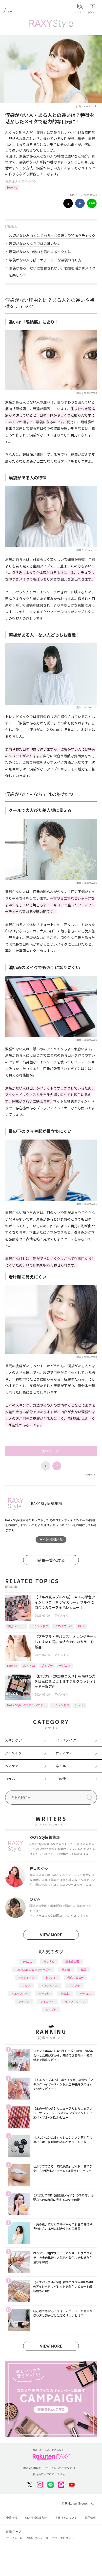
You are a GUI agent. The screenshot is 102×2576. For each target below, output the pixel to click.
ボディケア (64, 1752)
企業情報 (11, 2517)
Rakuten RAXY (26, 9)
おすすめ (29, 1665)
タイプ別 (51, 2010)
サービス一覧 (14, 2537)
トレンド (50, 1977)
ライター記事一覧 (51, 1539)
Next (90, 1475)
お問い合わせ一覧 (37, 2537)
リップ (26, 1986)
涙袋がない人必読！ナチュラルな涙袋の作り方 (45, 259)
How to (12, 187)
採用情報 (90, 2517)
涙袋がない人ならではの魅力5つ (34, 243)
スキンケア (13, 1740)
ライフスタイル (74, 2002)
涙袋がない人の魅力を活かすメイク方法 (40, 251)
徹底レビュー (16, 1626)
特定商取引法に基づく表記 (49, 2474)
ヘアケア (12, 1765)
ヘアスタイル (49, 1986)
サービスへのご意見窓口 (60, 2467)
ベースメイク (66, 1740)
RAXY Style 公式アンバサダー (26, 1705)
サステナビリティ (63, 2537)
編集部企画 (72, 1961)
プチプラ (47, 1665)
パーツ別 (44, 1993)
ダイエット (47, 2002)
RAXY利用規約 (32, 2467)
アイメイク (28, 181)
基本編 (66, 1969)
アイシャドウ (39, 1626)
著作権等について (66, 2517)
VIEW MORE (51, 1935)
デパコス (65, 1665)
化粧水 (65, 1993)
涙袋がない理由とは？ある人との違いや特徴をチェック (52, 235)
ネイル (61, 1765)
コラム (10, 1778)
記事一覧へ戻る (51, 1560)
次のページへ (51, 1451)
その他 (61, 1778)
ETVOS (79, 1705)
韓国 (83, 1969)
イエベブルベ (63, 1626)
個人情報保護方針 (36, 2517)
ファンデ (23, 2002)
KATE (81, 1626)
